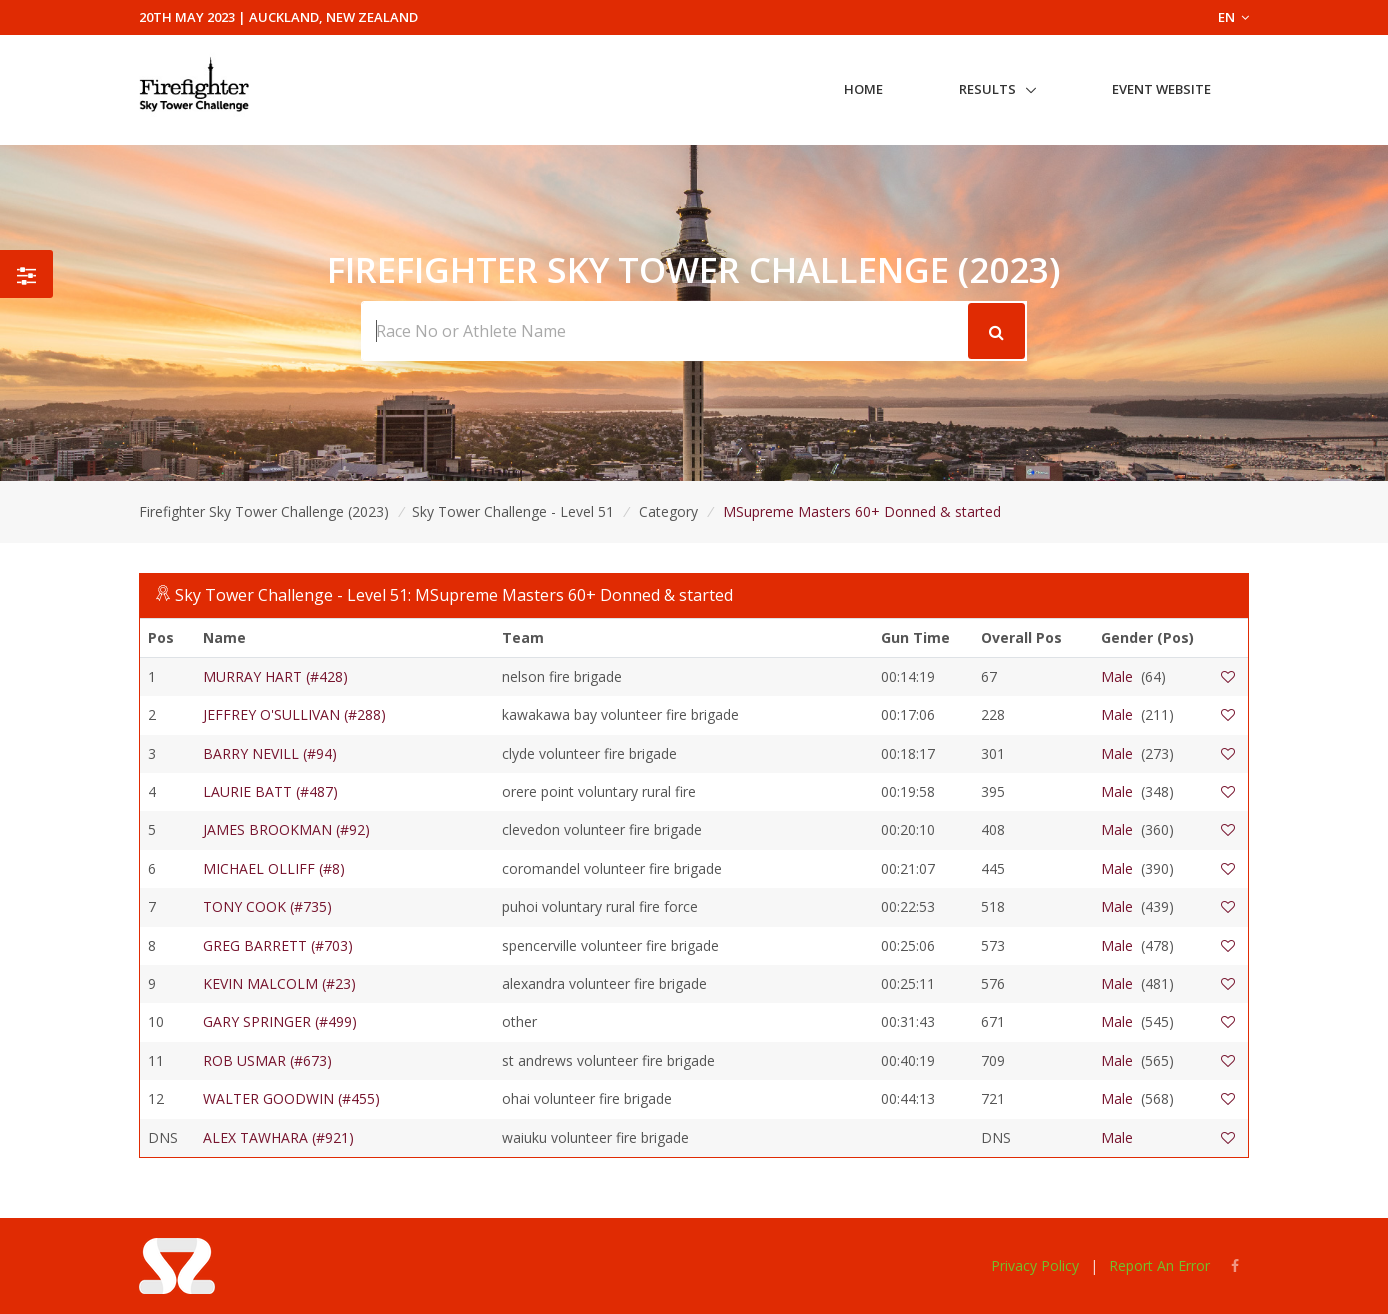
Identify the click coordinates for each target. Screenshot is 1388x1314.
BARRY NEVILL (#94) (270, 753)
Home (863, 89)
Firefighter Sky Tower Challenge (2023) (264, 511)
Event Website (1161, 89)
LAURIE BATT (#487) (270, 791)
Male (1117, 676)
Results (987, 89)
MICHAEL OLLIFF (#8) (274, 868)
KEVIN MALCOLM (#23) (279, 983)
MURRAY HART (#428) (275, 676)
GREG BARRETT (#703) (278, 945)
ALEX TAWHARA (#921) (278, 1137)
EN (1233, 17)
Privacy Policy (1035, 1265)
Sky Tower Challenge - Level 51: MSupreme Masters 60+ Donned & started (454, 595)
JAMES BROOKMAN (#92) (286, 829)
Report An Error (1159, 1265)
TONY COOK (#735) (267, 906)
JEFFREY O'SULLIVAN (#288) (294, 714)
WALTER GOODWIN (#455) (291, 1098)
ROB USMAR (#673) (267, 1060)
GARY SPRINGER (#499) (280, 1021)
